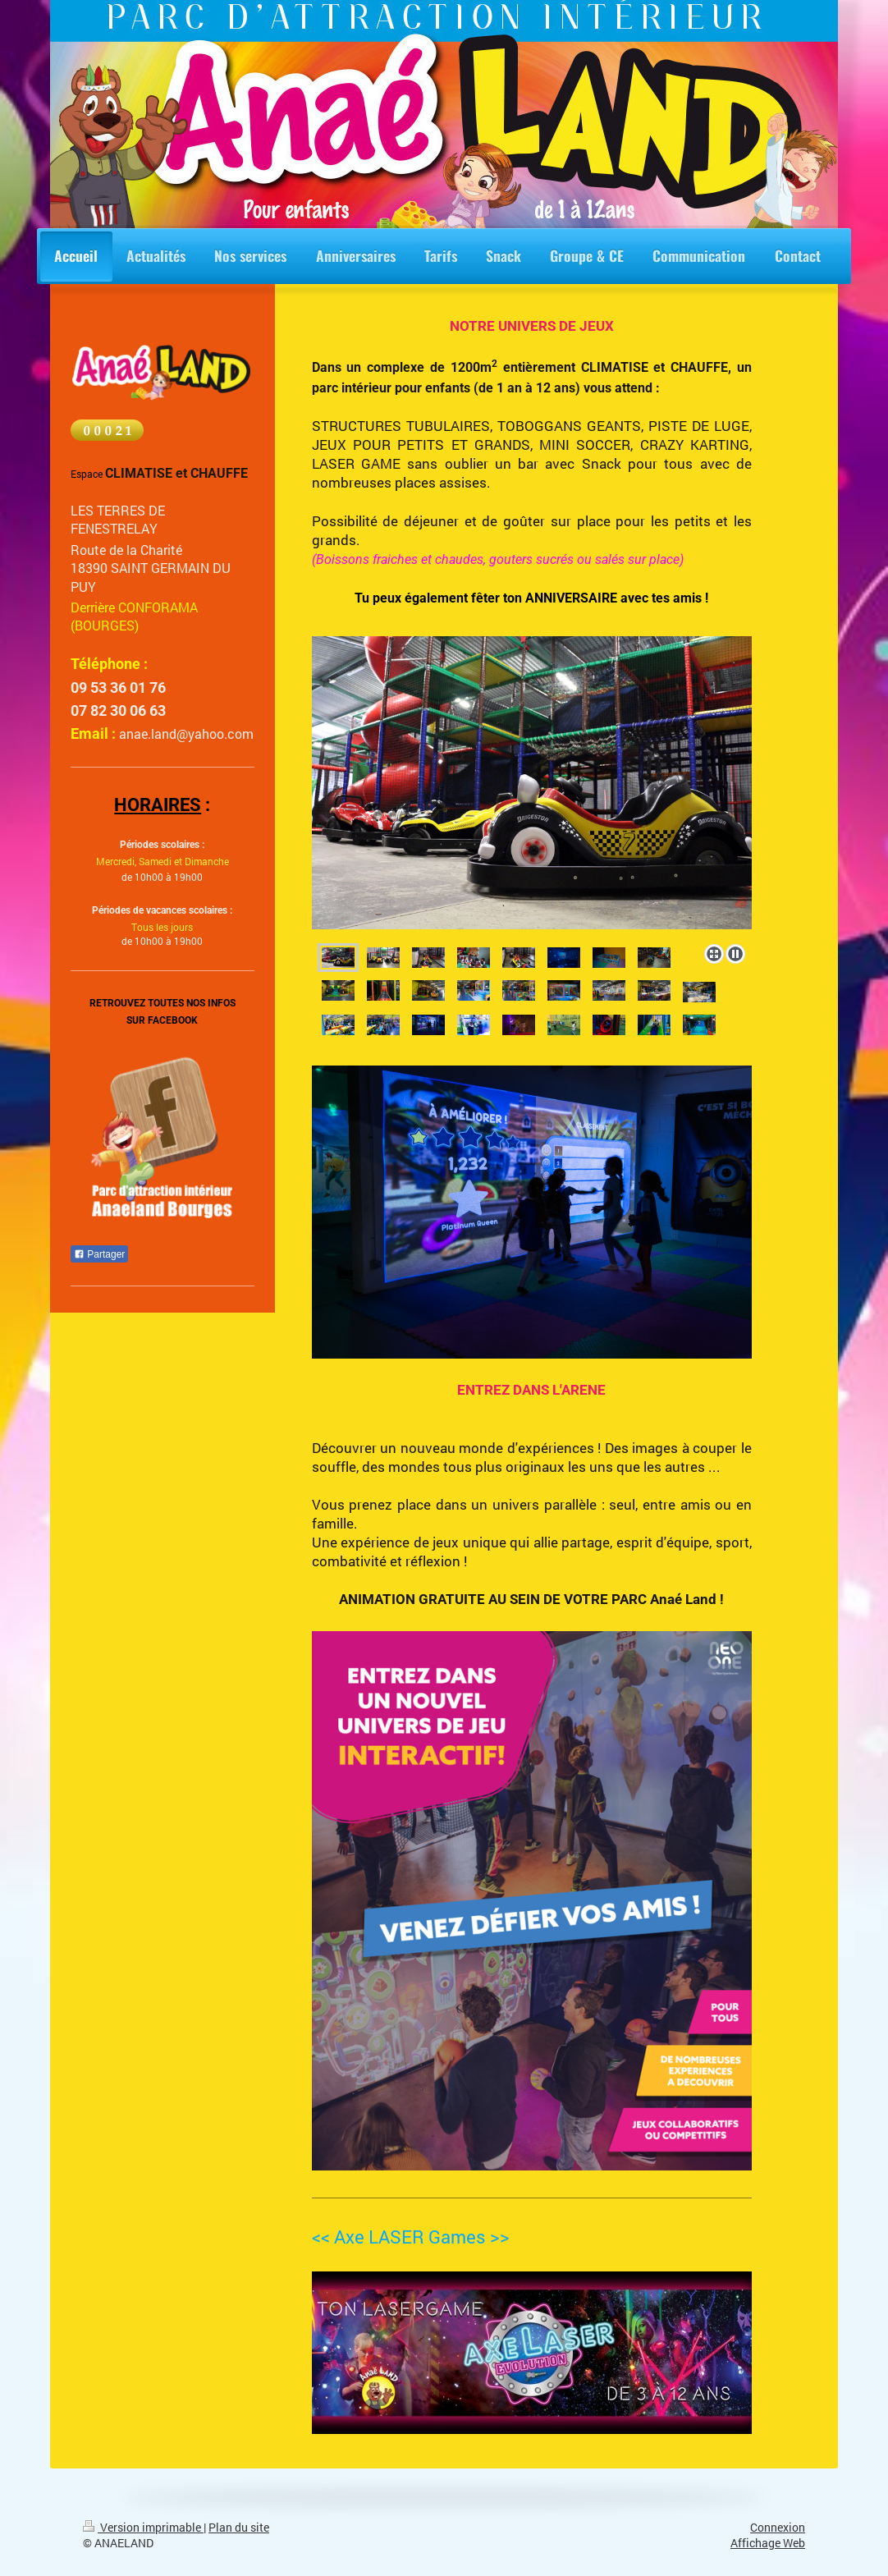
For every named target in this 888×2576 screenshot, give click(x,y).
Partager (99, 1254)
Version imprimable (143, 2527)
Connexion (777, 2527)
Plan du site (238, 2527)
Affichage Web (767, 2543)
